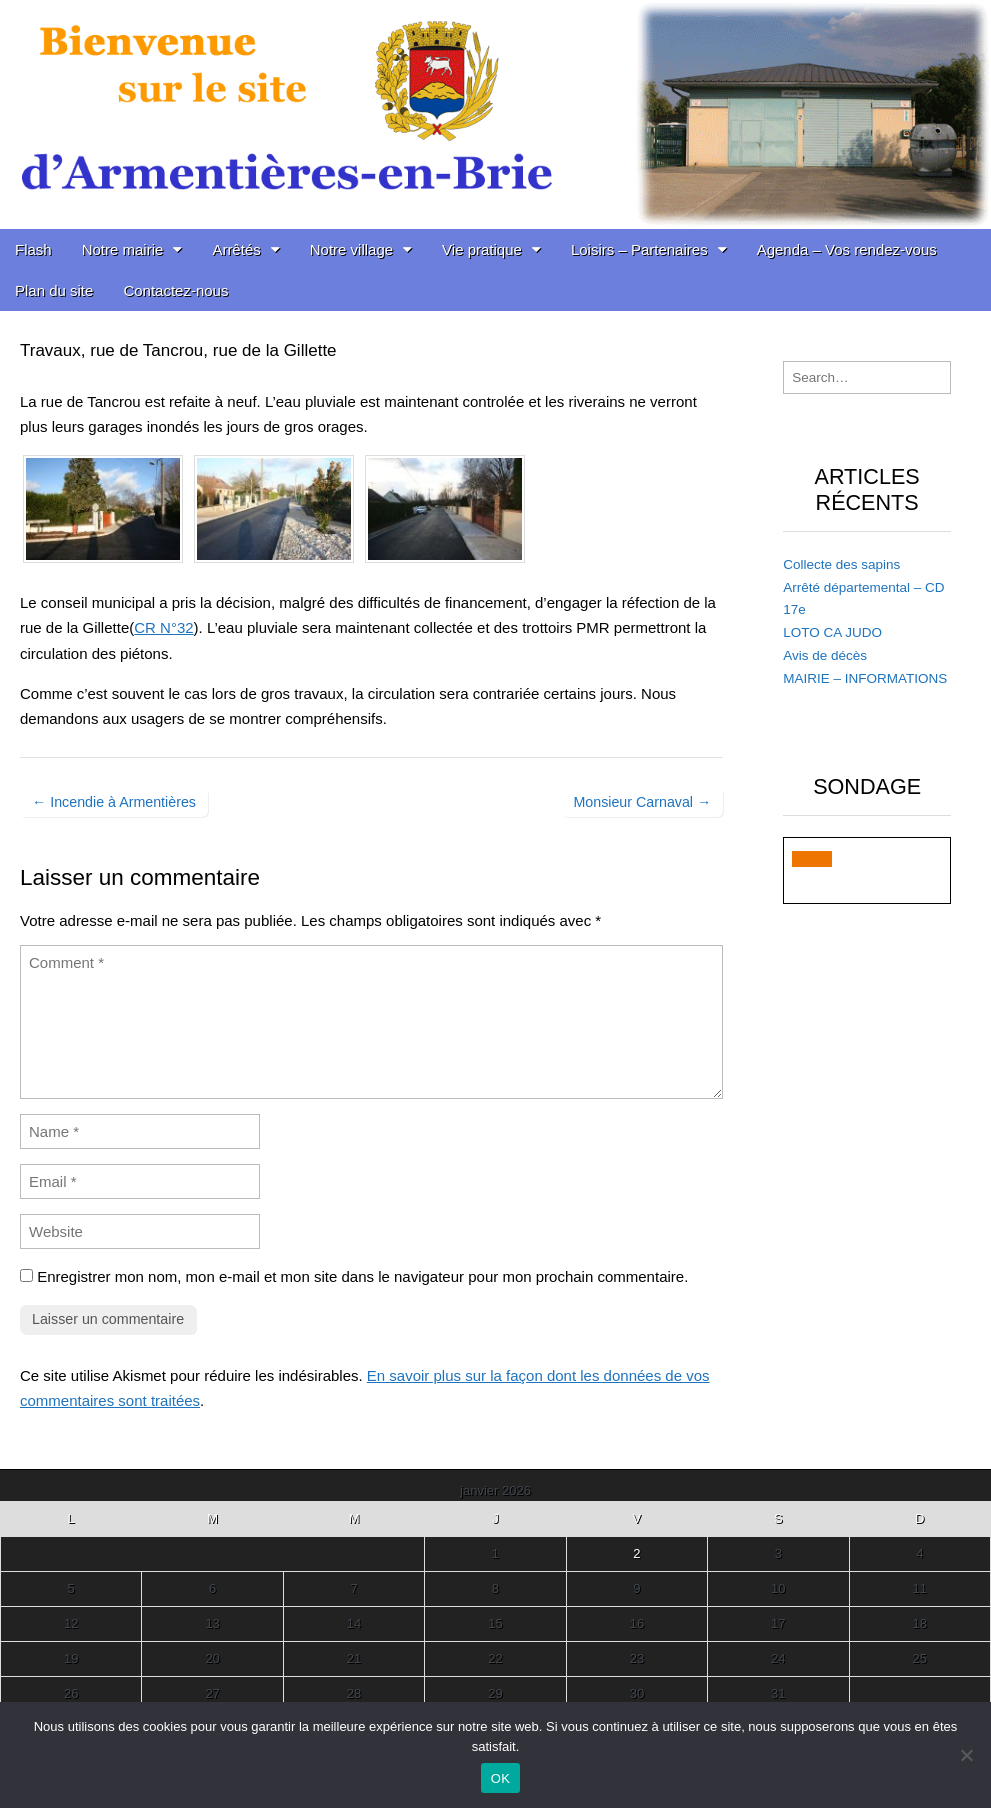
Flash (33, 249)
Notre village (351, 249)
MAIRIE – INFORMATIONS (865, 678)
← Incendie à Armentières (114, 802)
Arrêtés (236, 249)
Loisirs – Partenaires (639, 249)
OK (500, 1778)
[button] (812, 859)
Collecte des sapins (841, 564)
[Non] (966, 1755)
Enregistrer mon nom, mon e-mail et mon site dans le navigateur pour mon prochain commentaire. (362, 1276)
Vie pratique (482, 249)
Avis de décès (825, 655)
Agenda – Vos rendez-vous (847, 249)
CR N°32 (163, 627)
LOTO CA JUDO (832, 632)
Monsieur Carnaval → (642, 802)
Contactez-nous (175, 290)
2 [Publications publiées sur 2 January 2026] (636, 1553)
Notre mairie (123, 249)
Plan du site (54, 290)
